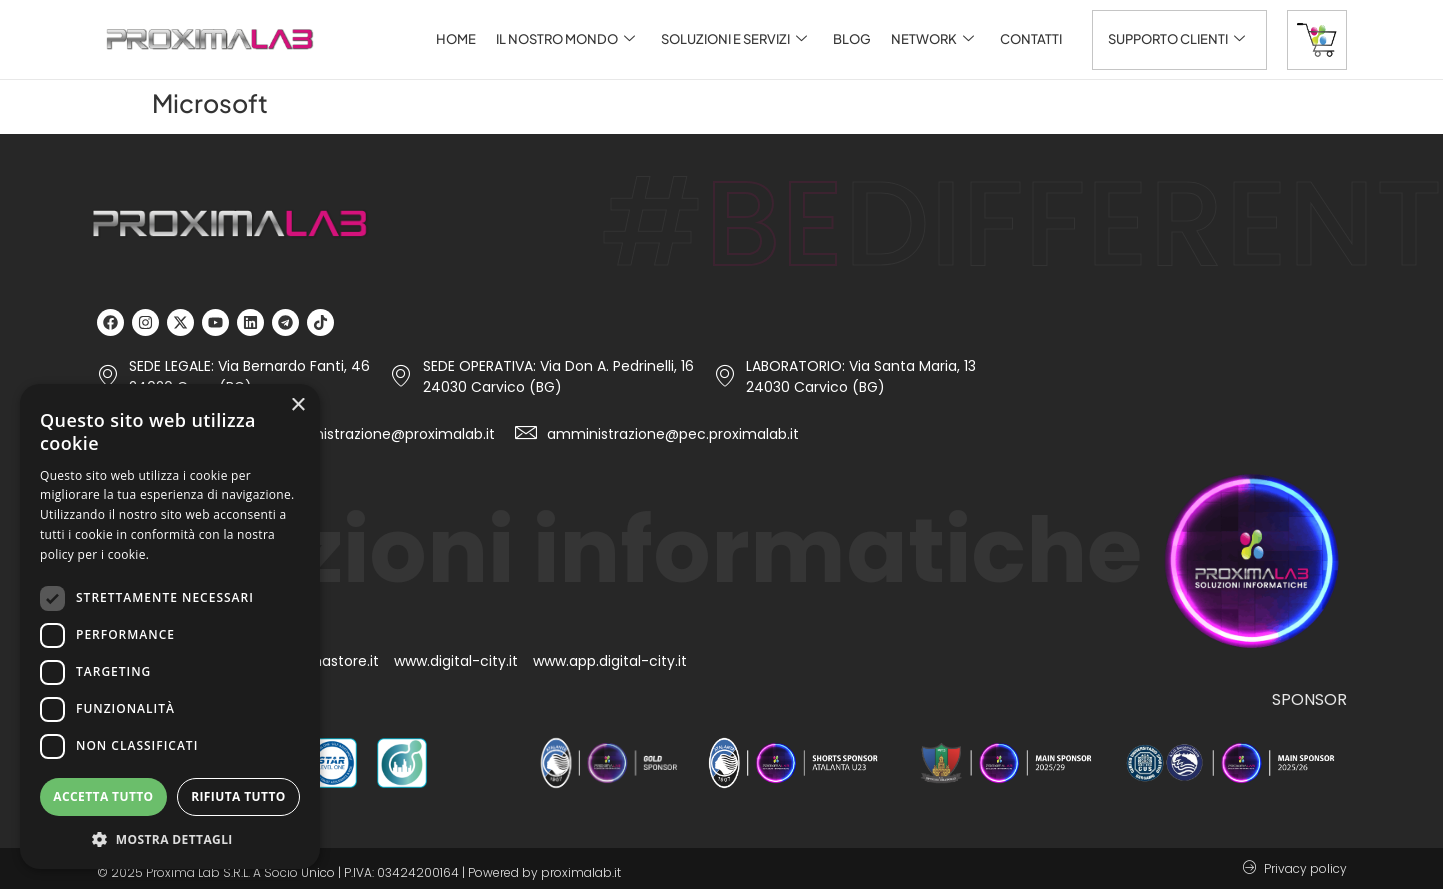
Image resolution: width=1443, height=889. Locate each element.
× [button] (297, 405)
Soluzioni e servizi (734, 39)
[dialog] (170, 626)
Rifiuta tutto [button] (238, 796)
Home (456, 39)
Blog (852, 39)
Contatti (1031, 39)
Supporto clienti (1176, 39)
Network (932, 39)
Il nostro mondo (565, 39)
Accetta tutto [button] (103, 796)
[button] (170, 839)
